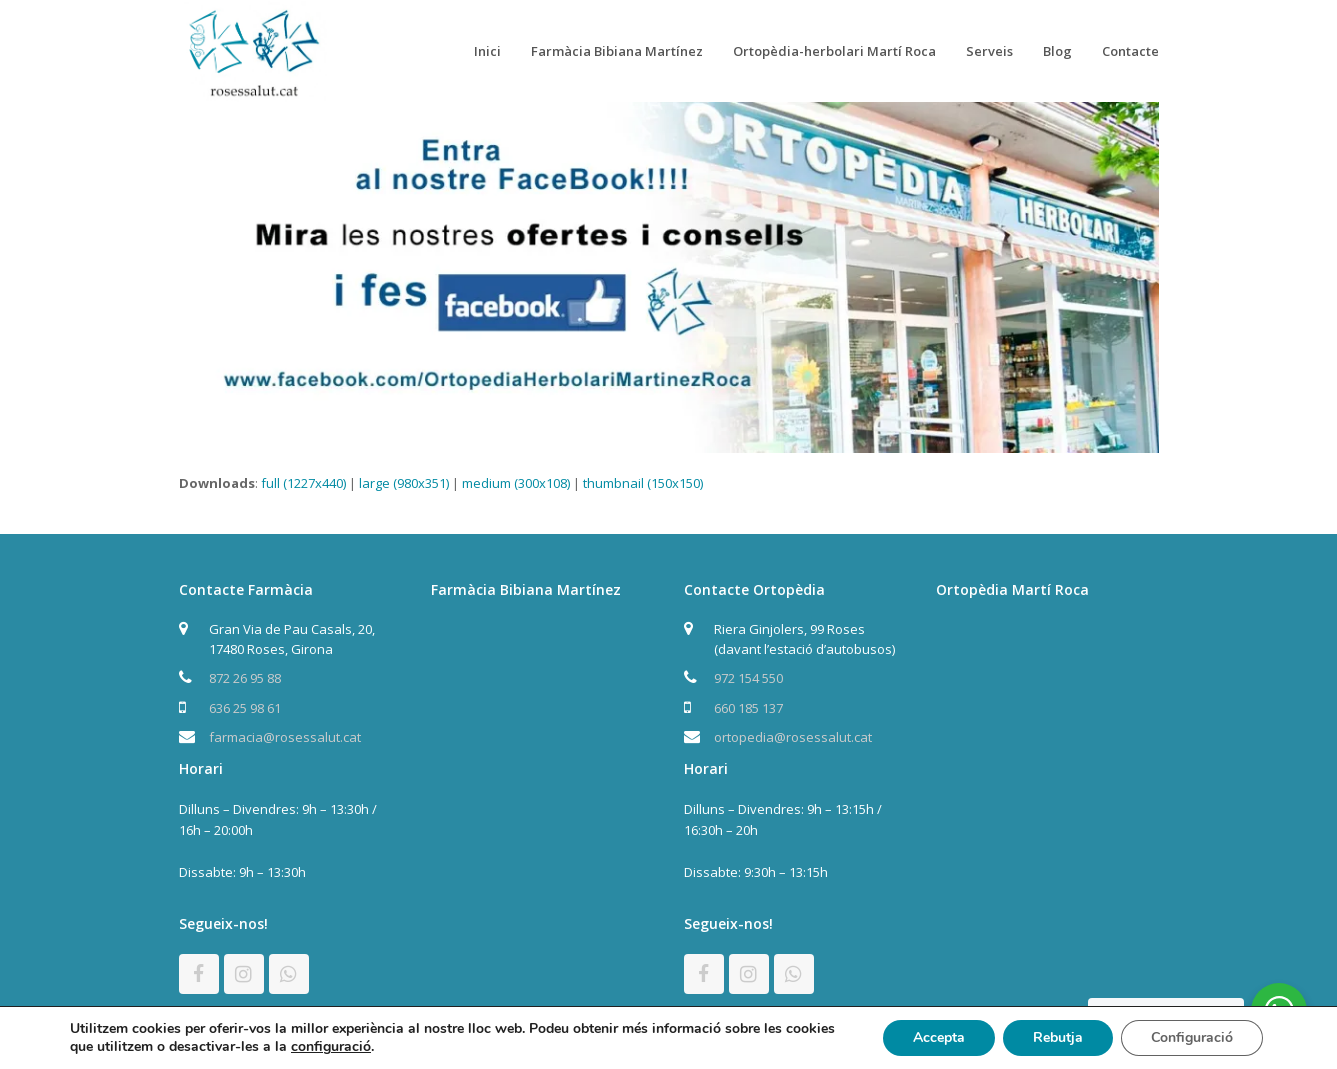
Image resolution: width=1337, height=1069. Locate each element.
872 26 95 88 (245, 678)
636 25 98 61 (245, 708)
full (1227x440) (303, 483)
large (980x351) (404, 483)
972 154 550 (748, 678)
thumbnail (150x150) (643, 483)
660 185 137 (748, 708)
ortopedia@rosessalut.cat (793, 737)
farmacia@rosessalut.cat (285, 737)
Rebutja (1058, 1037)
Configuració (1192, 1037)
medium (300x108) (516, 483)
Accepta (939, 1037)
